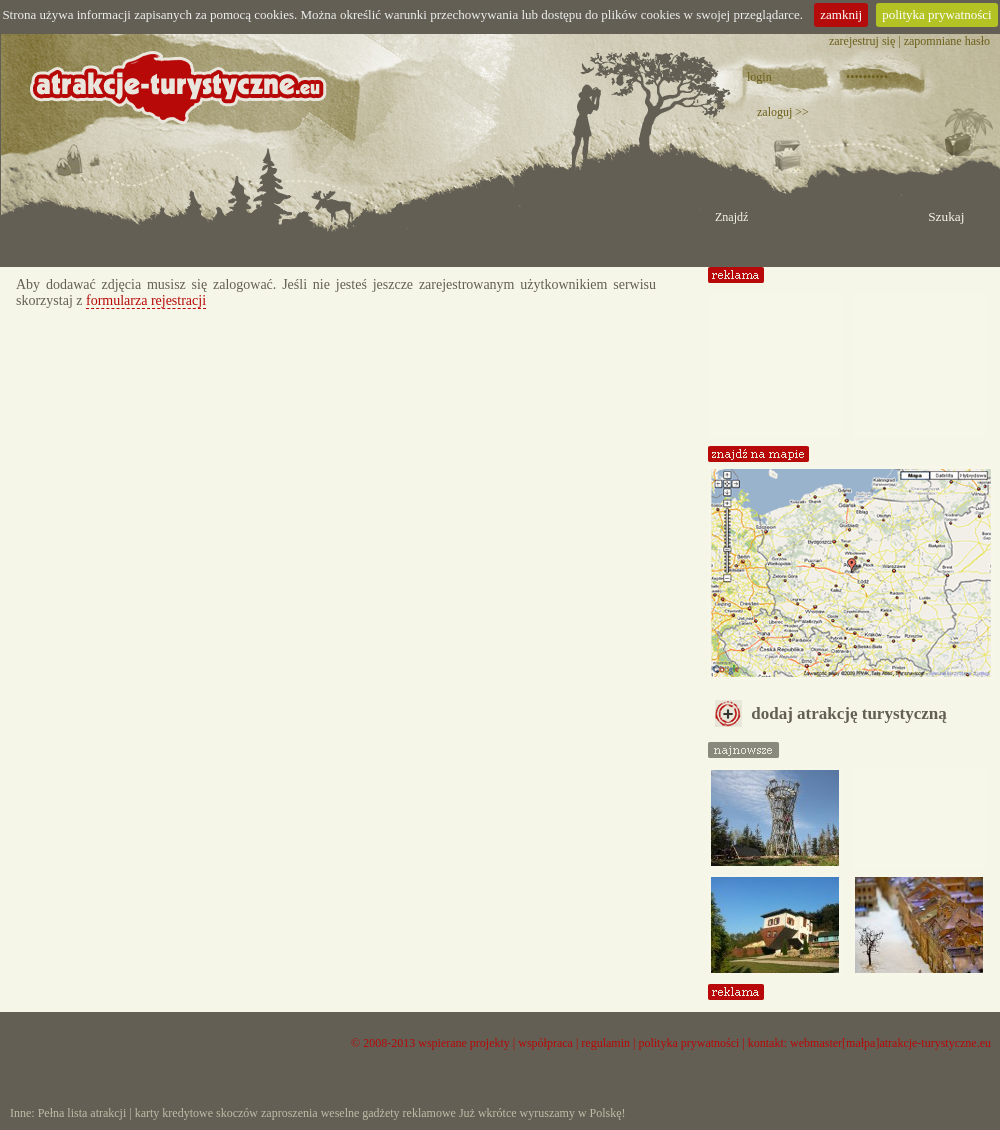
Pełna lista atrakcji (82, 1113)
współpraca (545, 1043)
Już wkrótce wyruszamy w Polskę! (542, 1113)
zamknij (841, 14)
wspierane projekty (464, 1043)
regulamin (605, 1043)
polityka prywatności (936, 14)
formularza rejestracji (146, 300)
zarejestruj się (862, 41)
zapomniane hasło (947, 41)
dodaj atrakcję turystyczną (831, 713)
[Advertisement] (775, 357)
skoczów (237, 1113)
